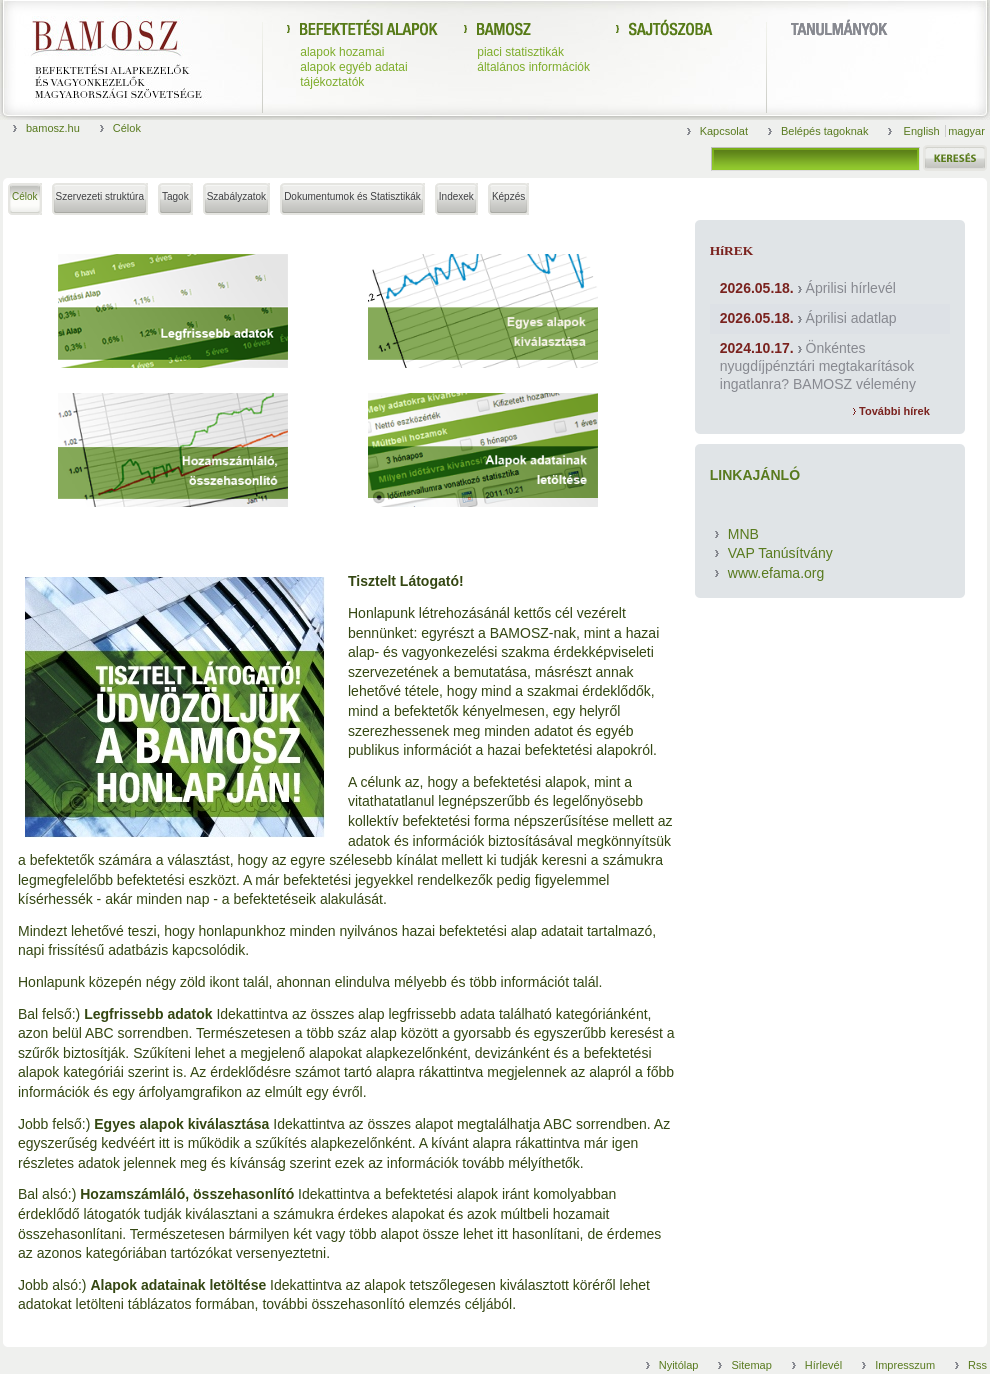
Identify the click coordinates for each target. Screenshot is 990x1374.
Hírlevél (823, 1365)
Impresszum (905, 1365)
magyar (966, 131)
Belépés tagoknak (824, 131)
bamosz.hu (53, 128)
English (923, 131)
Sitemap (751, 1365)
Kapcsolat (724, 131)
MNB (743, 534)
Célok (127, 128)
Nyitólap (679, 1365)
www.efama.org (776, 573)
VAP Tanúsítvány (780, 553)
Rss (977, 1365)
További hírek (891, 411)
